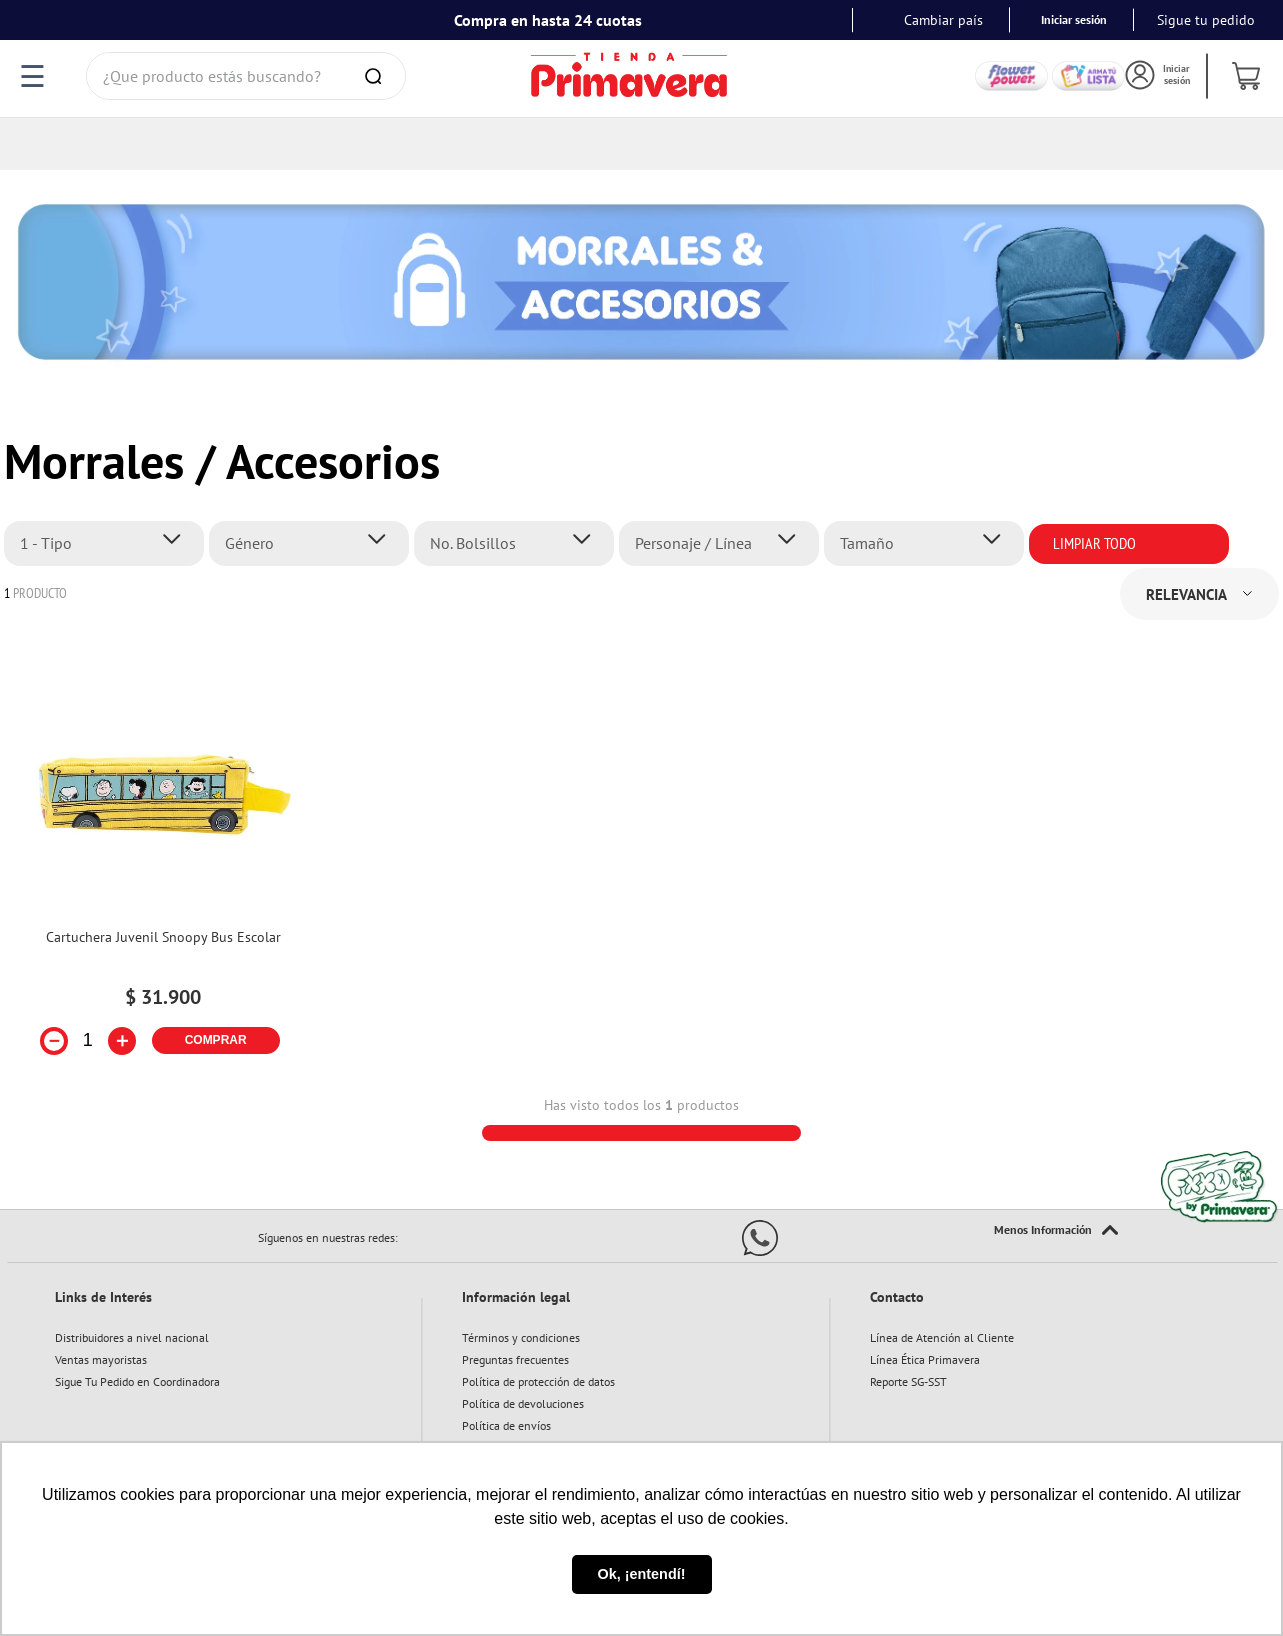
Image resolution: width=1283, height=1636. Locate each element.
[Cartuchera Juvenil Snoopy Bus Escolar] (163, 822)
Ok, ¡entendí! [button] (642, 1574)
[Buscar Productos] (377, 76)
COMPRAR (216, 988)
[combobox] (246, 76)
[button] (109, 491)
